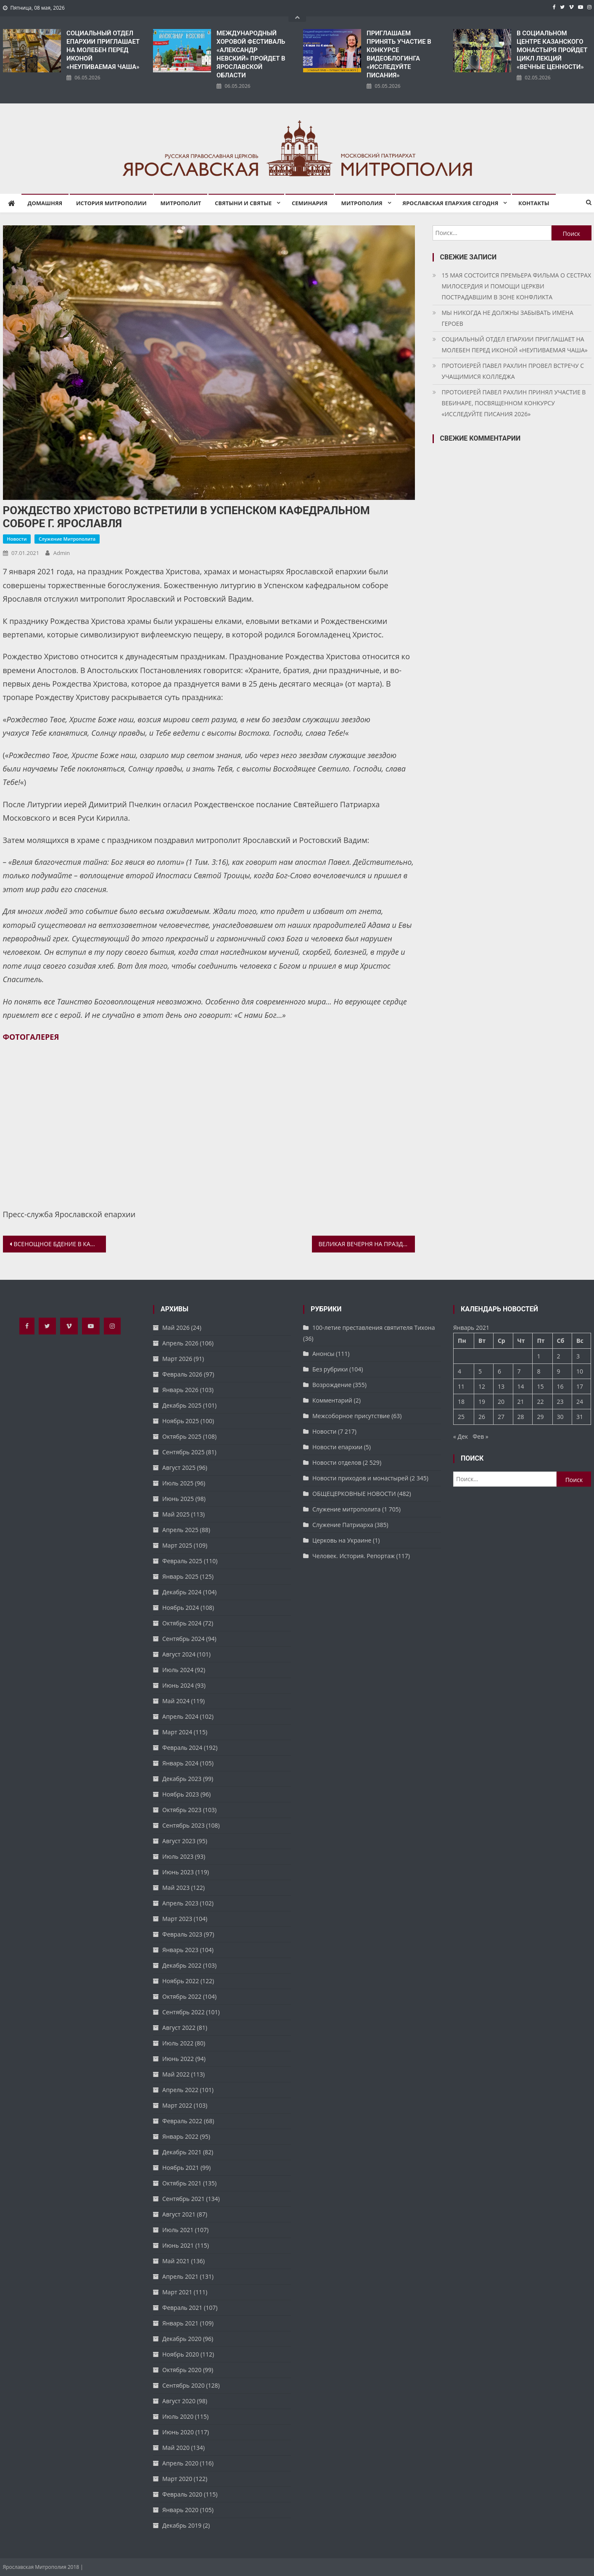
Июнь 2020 (178, 2432)
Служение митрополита (67, 539)
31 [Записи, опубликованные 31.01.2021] (579, 1417)
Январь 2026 (180, 1390)
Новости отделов (336, 1462)
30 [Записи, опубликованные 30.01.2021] (560, 1417)
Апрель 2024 (180, 1716)
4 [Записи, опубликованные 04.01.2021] (459, 1371)
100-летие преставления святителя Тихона (373, 1328)
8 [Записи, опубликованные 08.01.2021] (538, 1371)
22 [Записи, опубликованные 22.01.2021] (540, 1402)
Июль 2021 (177, 2230)
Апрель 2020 (180, 2463)
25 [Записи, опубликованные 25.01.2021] (461, 1417)
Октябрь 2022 (181, 1996)
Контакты (533, 203)
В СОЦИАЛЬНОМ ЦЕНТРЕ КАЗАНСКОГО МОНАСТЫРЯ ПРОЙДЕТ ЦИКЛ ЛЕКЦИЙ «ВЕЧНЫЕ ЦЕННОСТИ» (552, 50)
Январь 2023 (180, 1950)
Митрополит (180, 203)
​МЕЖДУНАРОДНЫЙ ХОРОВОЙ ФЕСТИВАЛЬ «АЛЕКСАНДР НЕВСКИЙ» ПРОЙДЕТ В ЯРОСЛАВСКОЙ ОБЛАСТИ (250, 54)
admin (61, 553)
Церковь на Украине (341, 1540)
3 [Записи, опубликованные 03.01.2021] (578, 1356)
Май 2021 (176, 2261)
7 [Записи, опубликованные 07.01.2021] (519, 1371)
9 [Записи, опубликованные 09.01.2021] (558, 1371)
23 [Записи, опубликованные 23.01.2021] (560, 1402)
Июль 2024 (177, 1670)
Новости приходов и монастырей (360, 1478)
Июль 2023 (177, 1856)
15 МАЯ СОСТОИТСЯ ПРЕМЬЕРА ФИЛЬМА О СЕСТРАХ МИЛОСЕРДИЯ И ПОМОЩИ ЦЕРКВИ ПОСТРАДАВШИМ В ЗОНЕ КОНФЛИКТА (516, 286)
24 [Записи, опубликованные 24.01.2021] (579, 1402)
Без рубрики (330, 1369)
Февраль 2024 (182, 1748)
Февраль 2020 (182, 2494)
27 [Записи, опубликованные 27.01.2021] (501, 1417)
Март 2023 (177, 1919)
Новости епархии (337, 1447)
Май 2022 (176, 2074)
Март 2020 (177, 2479)
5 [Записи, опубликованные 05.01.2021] (480, 1371)
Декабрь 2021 (181, 2152)
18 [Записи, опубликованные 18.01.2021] (461, 1402)
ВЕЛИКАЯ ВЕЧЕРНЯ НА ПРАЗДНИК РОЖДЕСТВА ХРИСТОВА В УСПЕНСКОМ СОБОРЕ (367, 1244)
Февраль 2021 (182, 2308)
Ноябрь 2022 (180, 1981)
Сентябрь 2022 (183, 2012)
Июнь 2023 (178, 1872)
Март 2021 (177, 2292)
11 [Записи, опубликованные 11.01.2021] (461, 1386)
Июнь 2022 (178, 2059)
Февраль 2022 (182, 2121)
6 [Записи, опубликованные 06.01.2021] (499, 1371)
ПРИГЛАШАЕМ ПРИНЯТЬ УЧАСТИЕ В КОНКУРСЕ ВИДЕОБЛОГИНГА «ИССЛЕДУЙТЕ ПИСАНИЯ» (399, 54)
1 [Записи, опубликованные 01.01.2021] (538, 1356)
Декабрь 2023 (181, 1779)
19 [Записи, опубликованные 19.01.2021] (481, 1402)
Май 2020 (176, 2448)
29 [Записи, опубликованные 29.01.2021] (540, 1417)
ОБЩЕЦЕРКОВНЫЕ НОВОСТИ (354, 1494)
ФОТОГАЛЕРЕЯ (31, 1037)
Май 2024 (176, 1701)
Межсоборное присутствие (351, 1416)
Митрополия (362, 203)
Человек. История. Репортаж (353, 1556)
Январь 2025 (180, 1576)
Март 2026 (177, 1359)
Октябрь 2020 (181, 2370)
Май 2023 (176, 1888)
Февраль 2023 (182, 1934)
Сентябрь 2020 (183, 2385)
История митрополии (111, 203)
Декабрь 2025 (181, 1405)
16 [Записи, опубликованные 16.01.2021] (560, 1386)
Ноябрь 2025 (180, 1421)
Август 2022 (178, 2028)
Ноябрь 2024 (180, 1608)
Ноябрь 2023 (180, 1794)
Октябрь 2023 (181, 1810)
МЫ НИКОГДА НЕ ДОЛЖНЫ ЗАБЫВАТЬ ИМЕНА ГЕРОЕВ (507, 318)
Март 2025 (177, 1545)
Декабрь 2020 (181, 2339)
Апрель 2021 (180, 2276)
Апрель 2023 (180, 1903)
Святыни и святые (243, 203)
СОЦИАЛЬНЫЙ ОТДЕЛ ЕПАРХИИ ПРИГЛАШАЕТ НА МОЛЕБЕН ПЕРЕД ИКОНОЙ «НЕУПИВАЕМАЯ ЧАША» (103, 50)
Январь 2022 (180, 2136)
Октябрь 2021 (181, 2183)
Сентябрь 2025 (183, 1452)
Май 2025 (176, 1514)
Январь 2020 (180, 2510)
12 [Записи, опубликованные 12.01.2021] (481, 1386)
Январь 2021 (180, 2323)
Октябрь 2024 (181, 1623)
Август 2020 (178, 2401)
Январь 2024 (180, 1763)
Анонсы (323, 1354)
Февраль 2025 (182, 1561)
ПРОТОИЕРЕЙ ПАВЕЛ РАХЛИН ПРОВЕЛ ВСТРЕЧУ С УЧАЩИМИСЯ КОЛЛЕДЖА (513, 371)
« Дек (460, 1436)
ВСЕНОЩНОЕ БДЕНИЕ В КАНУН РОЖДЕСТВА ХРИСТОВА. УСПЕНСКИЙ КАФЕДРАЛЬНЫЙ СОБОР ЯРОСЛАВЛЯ (60, 1244)
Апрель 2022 (180, 2090)
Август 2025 (178, 1468)
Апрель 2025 (180, 1530)
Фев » (480, 1436)
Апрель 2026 (180, 1343)
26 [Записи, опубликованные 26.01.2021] (481, 1417)
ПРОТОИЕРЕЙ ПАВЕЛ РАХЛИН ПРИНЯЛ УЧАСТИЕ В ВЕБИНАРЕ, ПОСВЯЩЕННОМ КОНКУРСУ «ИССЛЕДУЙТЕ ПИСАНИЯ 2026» (514, 403)
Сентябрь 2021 (183, 2199)
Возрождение (331, 1385)
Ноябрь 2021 (180, 2168)
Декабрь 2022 (181, 1965)
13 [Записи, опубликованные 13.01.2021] (501, 1386)
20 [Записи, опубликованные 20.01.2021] (501, 1402)
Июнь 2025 (178, 1499)
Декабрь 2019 (181, 2525)
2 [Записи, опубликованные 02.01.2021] (558, 1356)
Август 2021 (178, 2214)
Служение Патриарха (342, 1525)
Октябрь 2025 (181, 1436)
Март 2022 (177, 2105)
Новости (17, 539)
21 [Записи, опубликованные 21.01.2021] (520, 1402)
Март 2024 (177, 1732)
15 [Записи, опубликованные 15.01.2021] (540, 1386)
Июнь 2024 (178, 1685)
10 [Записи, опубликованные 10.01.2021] (579, 1371)
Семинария (309, 203)
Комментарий (332, 1400)
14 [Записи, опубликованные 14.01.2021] (520, 1386)
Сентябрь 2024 (183, 1639)
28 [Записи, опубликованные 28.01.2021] (520, 1417)
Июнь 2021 (178, 2245)
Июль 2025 (177, 1483)
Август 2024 (178, 1654)
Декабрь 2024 (181, 1592)
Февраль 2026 (182, 1374)
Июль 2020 (177, 2416)
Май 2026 (176, 1328)
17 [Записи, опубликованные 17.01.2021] (579, 1386)
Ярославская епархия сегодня (450, 203)
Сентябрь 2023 (183, 1825)
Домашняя (45, 203)
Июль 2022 (177, 2043)
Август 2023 (178, 1841)
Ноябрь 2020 (180, 2354)
